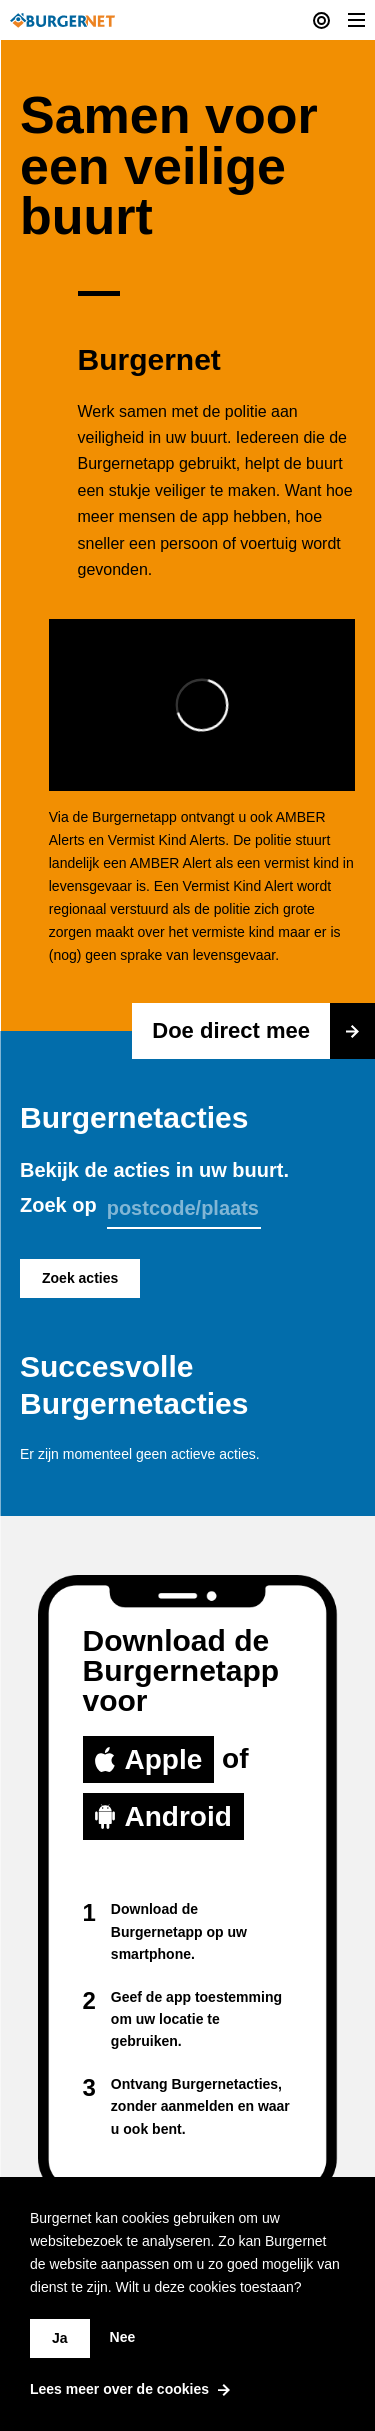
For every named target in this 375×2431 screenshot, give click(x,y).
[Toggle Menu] (356, 20)
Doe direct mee (263, 1031)
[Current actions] (321, 20)
